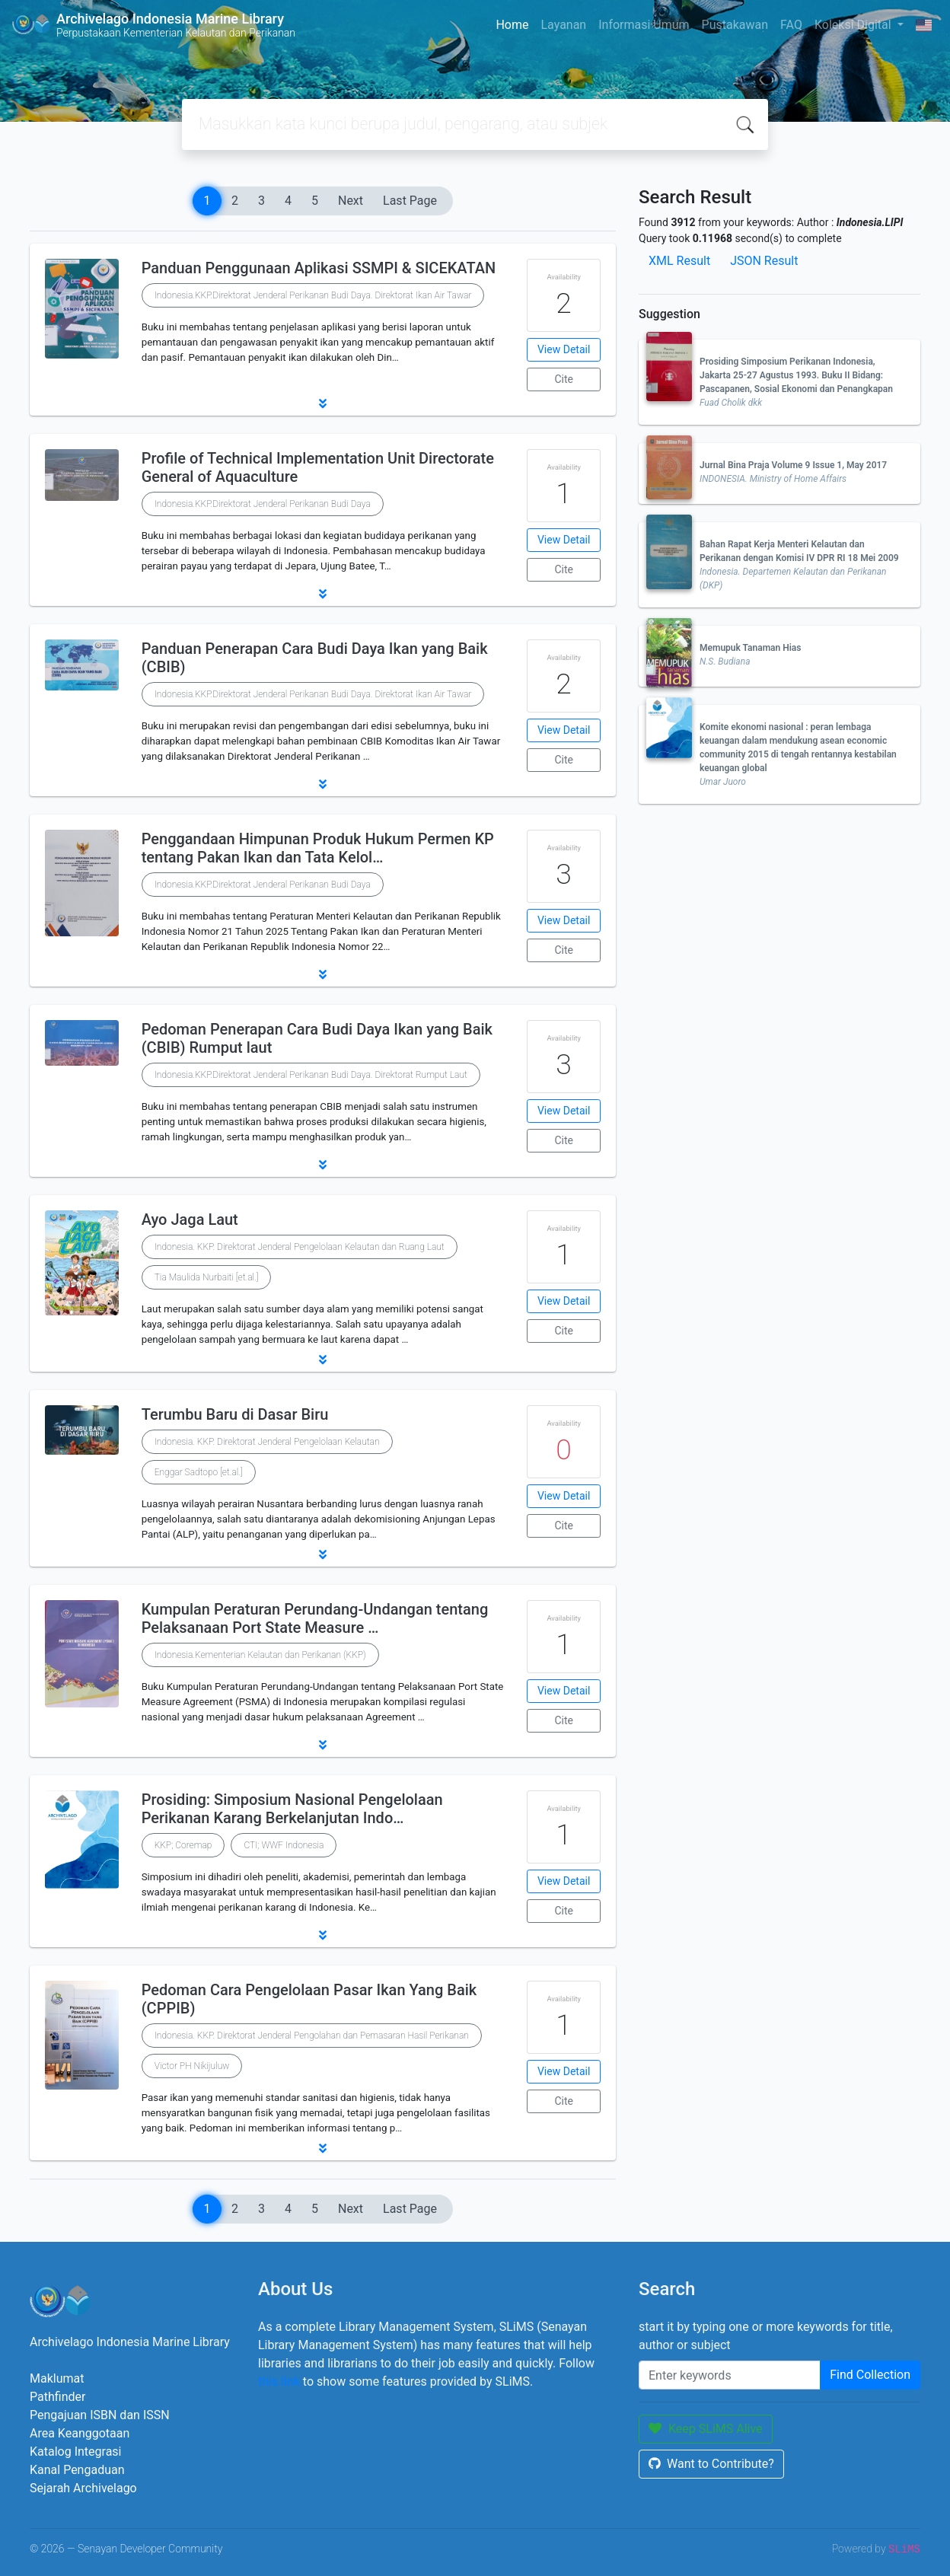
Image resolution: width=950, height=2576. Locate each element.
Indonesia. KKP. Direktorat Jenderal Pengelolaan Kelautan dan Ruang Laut (300, 1247)
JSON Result (764, 260)
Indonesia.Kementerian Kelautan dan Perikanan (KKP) (260, 1655)
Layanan (563, 25)
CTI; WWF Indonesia (284, 1845)
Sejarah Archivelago (83, 2488)
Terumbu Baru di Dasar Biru (235, 1414)
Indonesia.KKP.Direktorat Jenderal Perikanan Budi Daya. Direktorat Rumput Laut (311, 1075)
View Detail (563, 349)
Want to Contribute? (711, 2463)
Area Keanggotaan (79, 2433)
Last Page (410, 200)
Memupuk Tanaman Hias (750, 647)
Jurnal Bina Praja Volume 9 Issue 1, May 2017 (793, 465)
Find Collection (870, 2374)
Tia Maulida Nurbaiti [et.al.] (207, 1277)
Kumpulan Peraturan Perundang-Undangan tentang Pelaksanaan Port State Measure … (315, 1618)
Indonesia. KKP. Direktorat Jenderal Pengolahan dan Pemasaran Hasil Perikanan (312, 2035)
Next (350, 200)
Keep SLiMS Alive (706, 2428)
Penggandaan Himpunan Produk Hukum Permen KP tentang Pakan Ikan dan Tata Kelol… (318, 848)
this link (279, 2381)
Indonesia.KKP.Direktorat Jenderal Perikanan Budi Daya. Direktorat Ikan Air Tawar (313, 295)
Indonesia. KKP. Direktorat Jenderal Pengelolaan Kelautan (267, 1441)
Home (512, 25)
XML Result (679, 260)
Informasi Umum (643, 25)
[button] (323, 403)
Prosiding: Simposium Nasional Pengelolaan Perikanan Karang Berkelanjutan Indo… (292, 1808)
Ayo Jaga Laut (190, 1219)
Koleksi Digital (854, 25)
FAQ (791, 25)
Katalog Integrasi (76, 2451)
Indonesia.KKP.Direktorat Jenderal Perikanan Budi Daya (263, 504)
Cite (563, 379)
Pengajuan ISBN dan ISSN (100, 2415)
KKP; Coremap (183, 1845)
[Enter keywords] (730, 2375)
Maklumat (57, 2378)
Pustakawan (735, 25)
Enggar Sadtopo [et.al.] (199, 1472)
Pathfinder (57, 2396)
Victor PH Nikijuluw (192, 2066)
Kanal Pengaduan (77, 2470)
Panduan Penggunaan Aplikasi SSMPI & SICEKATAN (319, 268)
